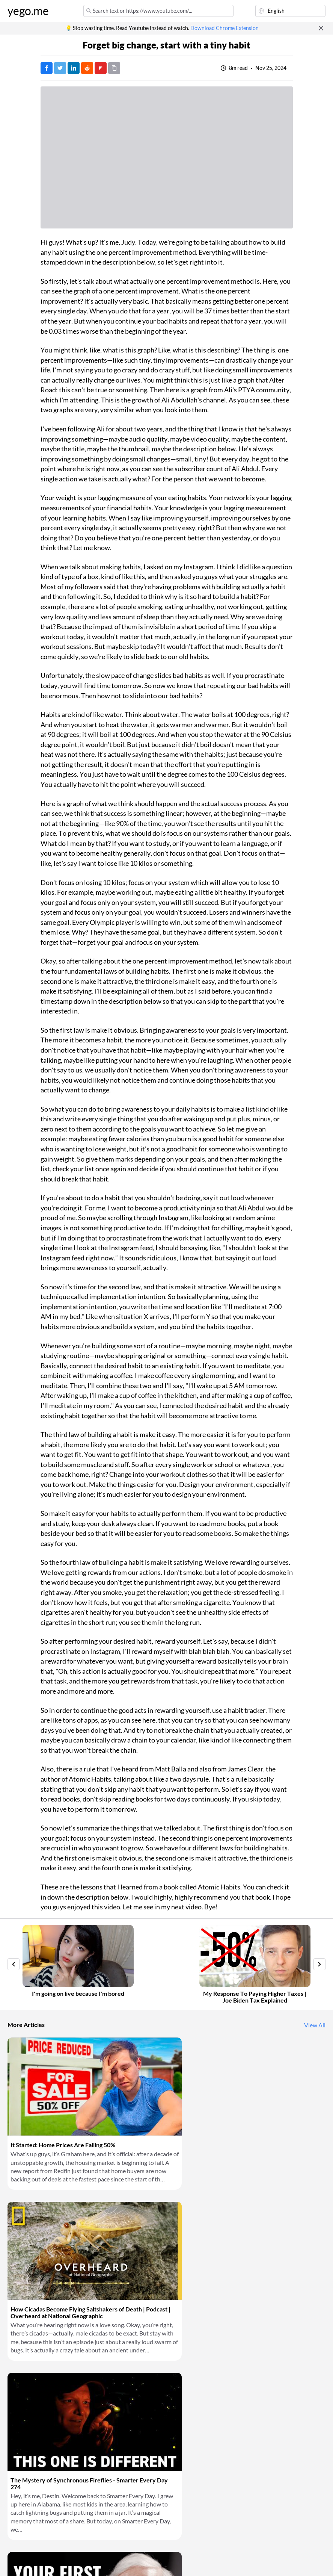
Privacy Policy (91, 2561)
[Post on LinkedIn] (74, 68)
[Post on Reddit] (87, 68)
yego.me (28, 11)
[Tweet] (60, 68)
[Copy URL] (114, 68)
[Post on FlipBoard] (101, 68)
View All (314, 2025)
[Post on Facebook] (47, 68)
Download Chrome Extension (224, 28)
